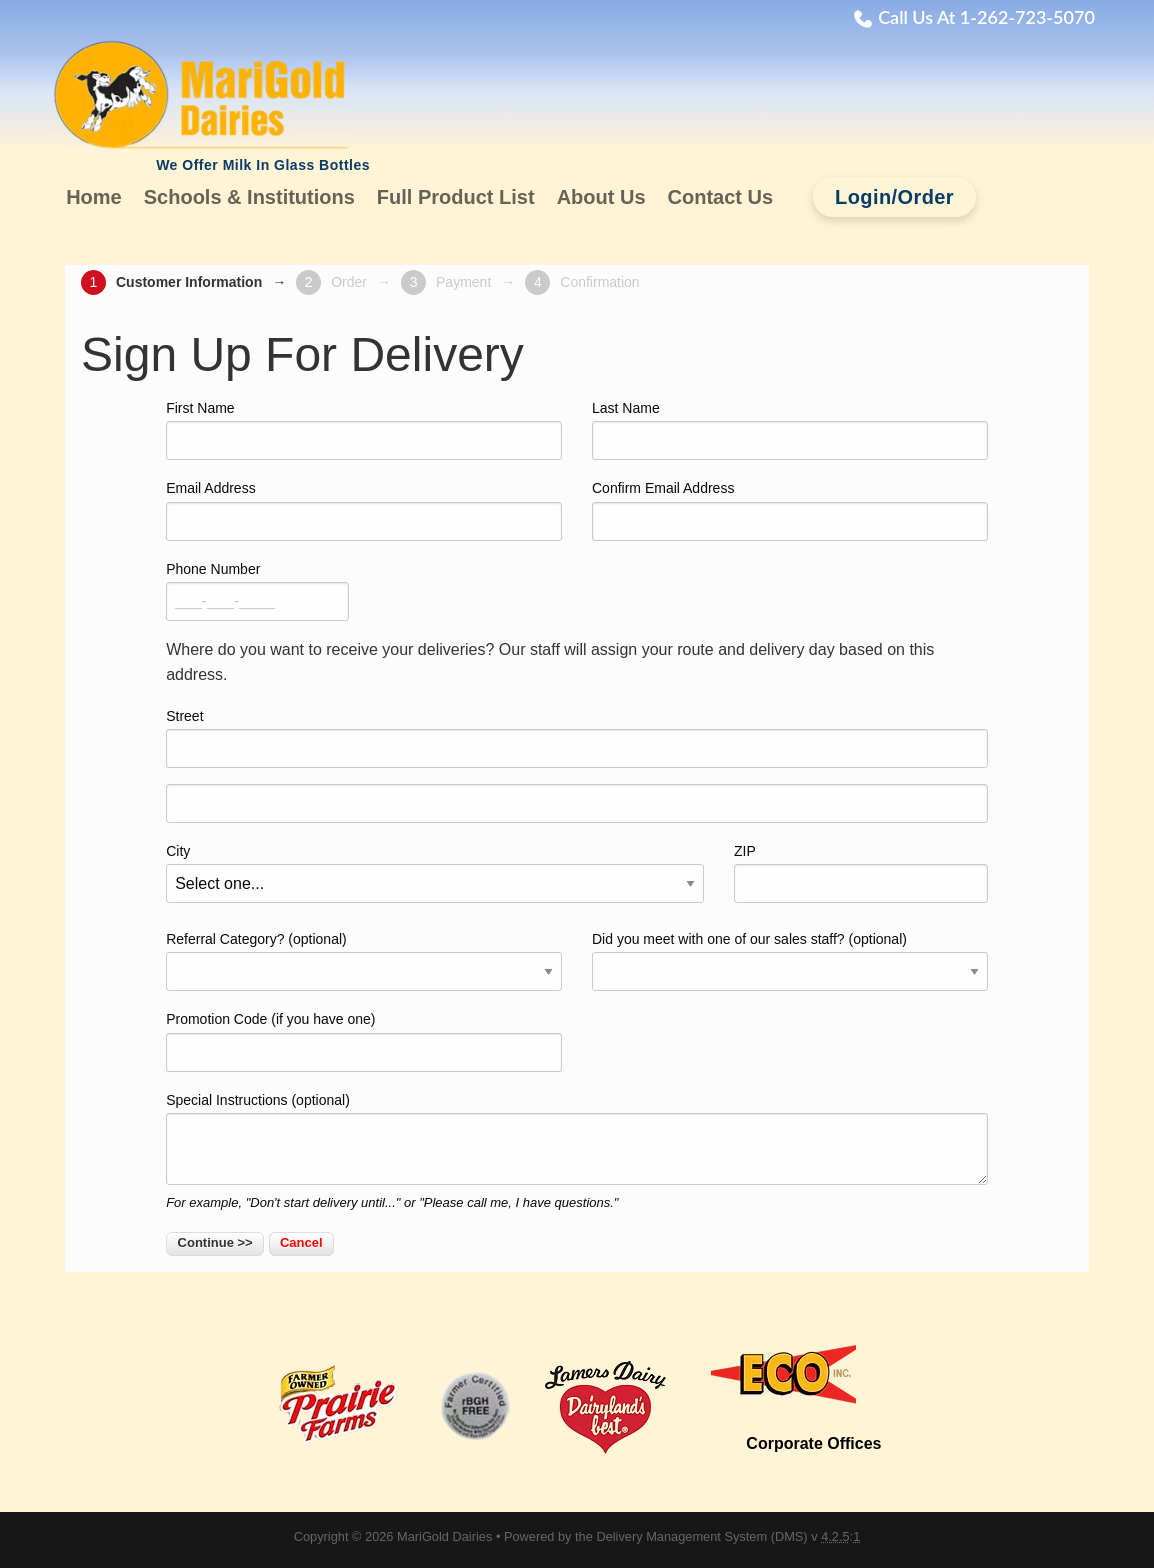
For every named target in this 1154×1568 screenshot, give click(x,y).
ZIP (745, 851)
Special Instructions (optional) (258, 1100)
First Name (200, 408)
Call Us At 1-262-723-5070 (986, 17)
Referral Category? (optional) (256, 939)
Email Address (210, 488)
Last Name (626, 408)
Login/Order (894, 197)
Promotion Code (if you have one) (270, 1019)
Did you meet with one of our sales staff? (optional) (749, 939)
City (178, 851)
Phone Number (213, 569)
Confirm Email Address (663, 488)
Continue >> (215, 1242)
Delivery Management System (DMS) (701, 1536)
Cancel (301, 1242)
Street (184, 716)
